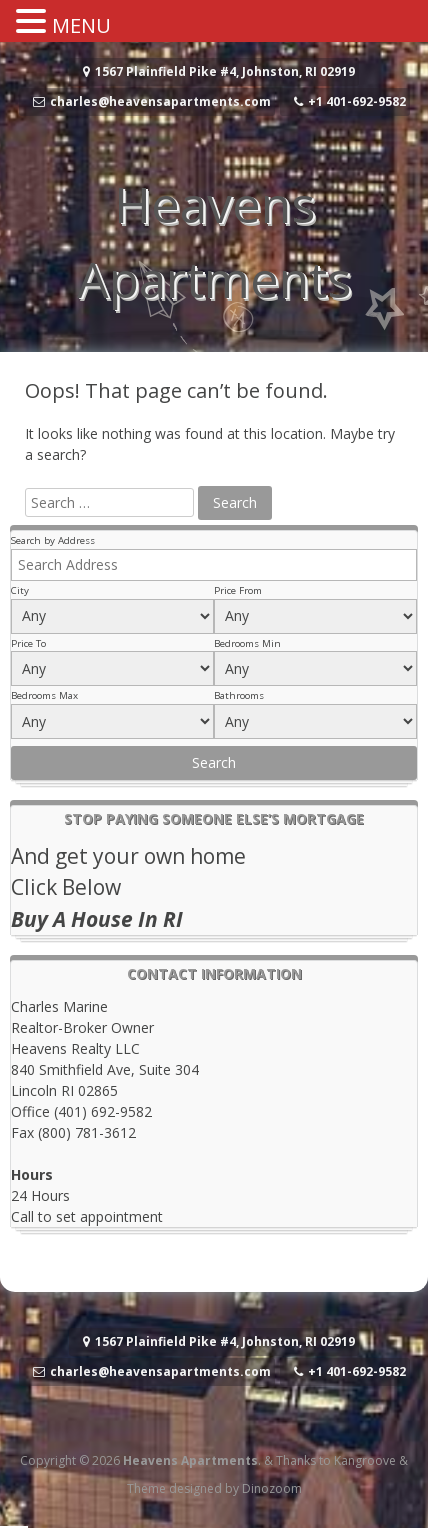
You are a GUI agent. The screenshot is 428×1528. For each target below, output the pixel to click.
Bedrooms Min (247, 643)
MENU (81, 25)
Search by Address (53, 540)
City (20, 590)
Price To (28, 643)
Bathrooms (239, 695)
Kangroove (365, 1460)
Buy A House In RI (97, 919)
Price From (238, 590)
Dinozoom (272, 1488)
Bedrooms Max (44, 695)
